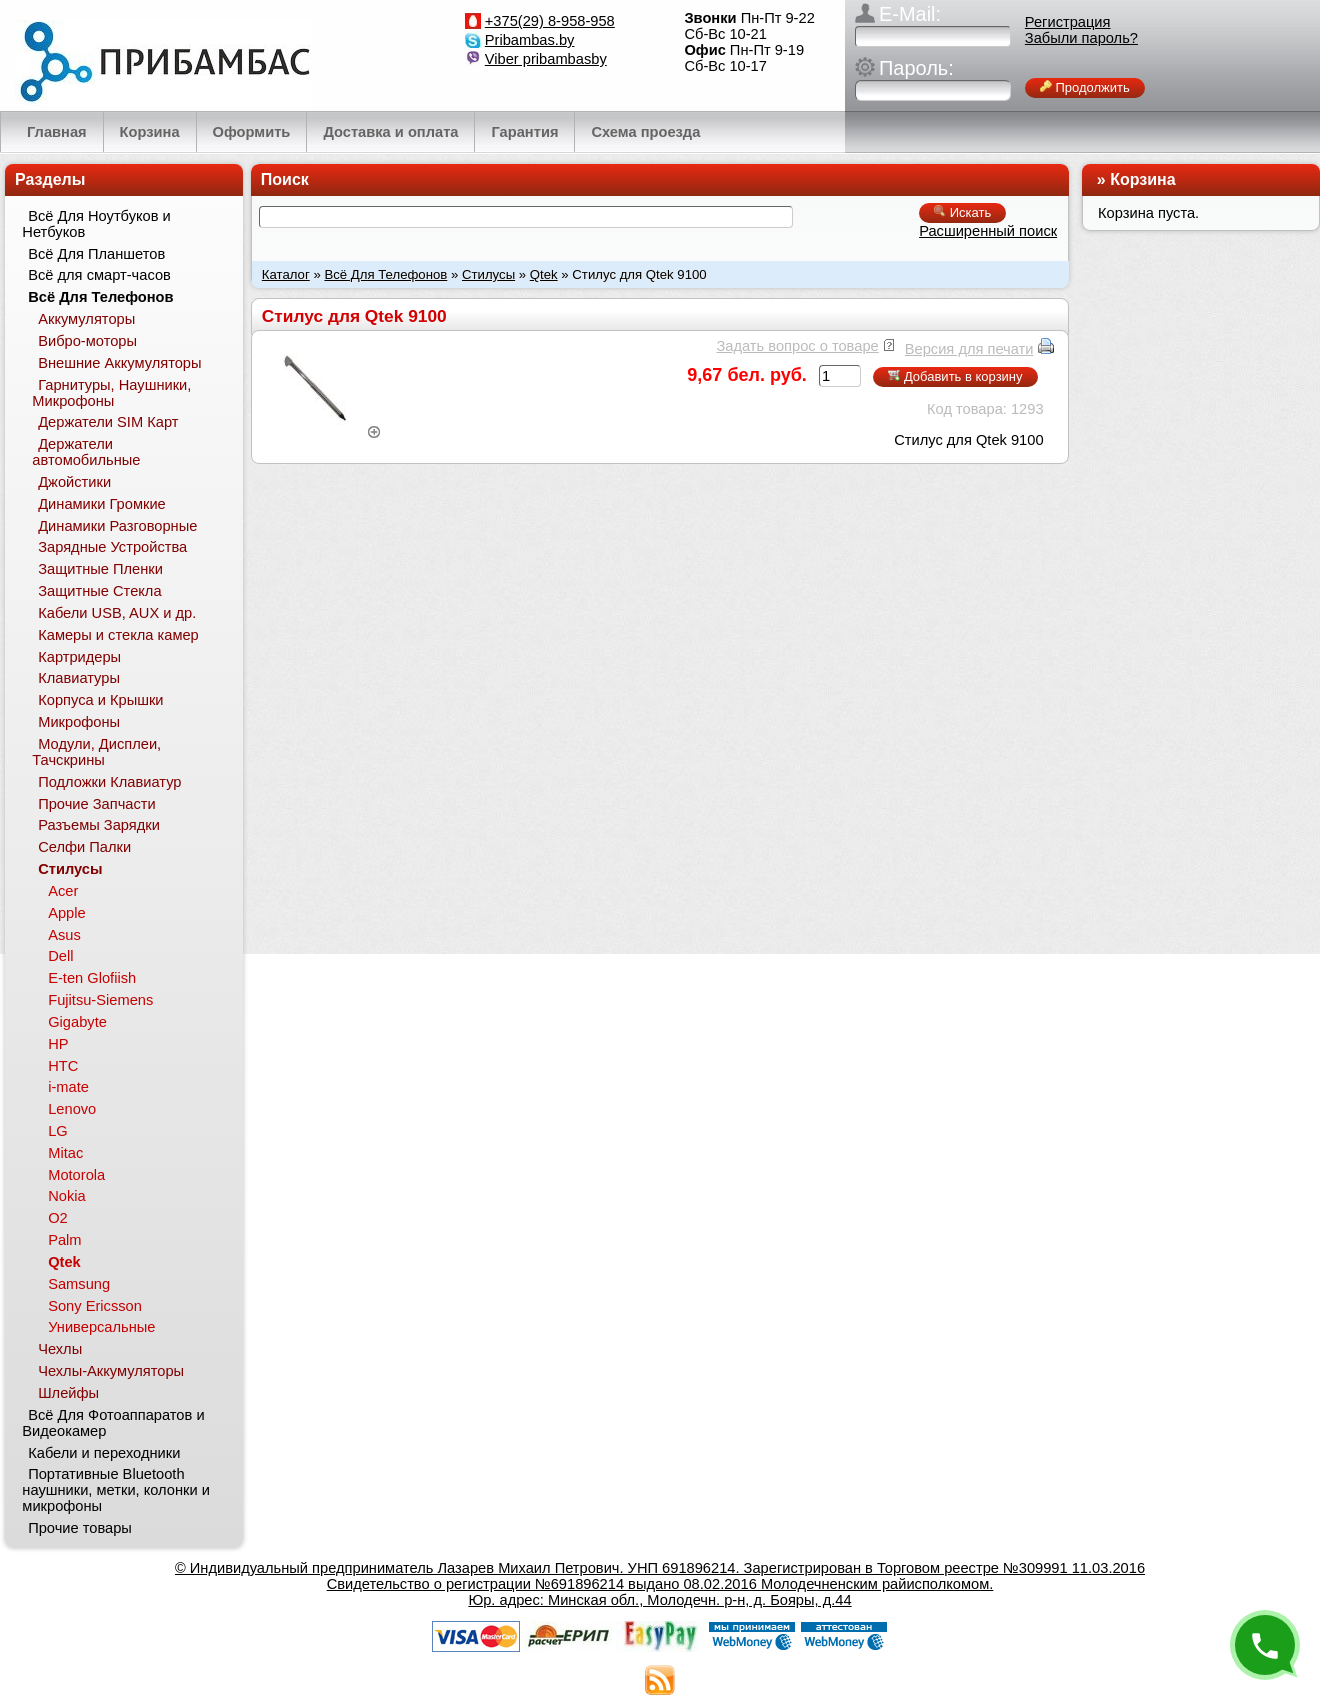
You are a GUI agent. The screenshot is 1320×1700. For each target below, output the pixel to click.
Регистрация (1068, 22)
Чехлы (60, 1349)
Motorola (76, 1175)
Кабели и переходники (104, 1453)
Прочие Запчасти (97, 804)
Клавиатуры (79, 678)
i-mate (68, 1087)
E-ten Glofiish (92, 978)
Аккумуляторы (86, 319)
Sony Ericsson (95, 1306)
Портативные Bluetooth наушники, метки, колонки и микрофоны (116, 1490)
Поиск (285, 179)
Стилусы (488, 274)
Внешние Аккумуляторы (119, 363)
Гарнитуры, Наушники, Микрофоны (111, 393)
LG (58, 1131)
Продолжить (1085, 87)
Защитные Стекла (99, 591)
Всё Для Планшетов (96, 254)
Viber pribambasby (546, 59)
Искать (962, 212)
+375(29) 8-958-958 (550, 21)
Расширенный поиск (988, 231)
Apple (67, 913)
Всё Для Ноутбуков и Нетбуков (96, 224)
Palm (64, 1240)
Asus (64, 935)
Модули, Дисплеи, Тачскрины (96, 752)
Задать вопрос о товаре (797, 346)
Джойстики (74, 482)
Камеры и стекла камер (118, 635)
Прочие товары (80, 1528)
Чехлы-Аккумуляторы (111, 1371)
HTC (63, 1066)
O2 (58, 1218)
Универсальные (101, 1327)
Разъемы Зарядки (99, 825)
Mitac (65, 1153)
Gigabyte (77, 1022)
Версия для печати (969, 349)
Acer (63, 891)
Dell (60, 956)
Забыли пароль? (1081, 38)
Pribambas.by (530, 40)
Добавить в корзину (955, 376)
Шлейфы (68, 1393)
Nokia (66, 1196)
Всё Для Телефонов (385, 274)
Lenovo (72, 1109)
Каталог (286, 274)
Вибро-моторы (87, 341)
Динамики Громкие (102, 504)
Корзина (1142, 179)
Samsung (79, 1284)
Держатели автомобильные (86, 452)
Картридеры (79, 657)
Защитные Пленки (100, 569)
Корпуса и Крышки (100, 700)
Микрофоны (79, 722)
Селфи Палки (84, 847)
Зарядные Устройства (112, 547)
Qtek (544, 274)
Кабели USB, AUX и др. (117, 613)
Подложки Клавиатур (109, 782)
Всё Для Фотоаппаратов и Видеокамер (113, 1423)
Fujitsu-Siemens (100, 1000)
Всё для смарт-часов (99, 275)
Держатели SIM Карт (108, 422)
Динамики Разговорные (117, 526)
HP (58, 1044)
